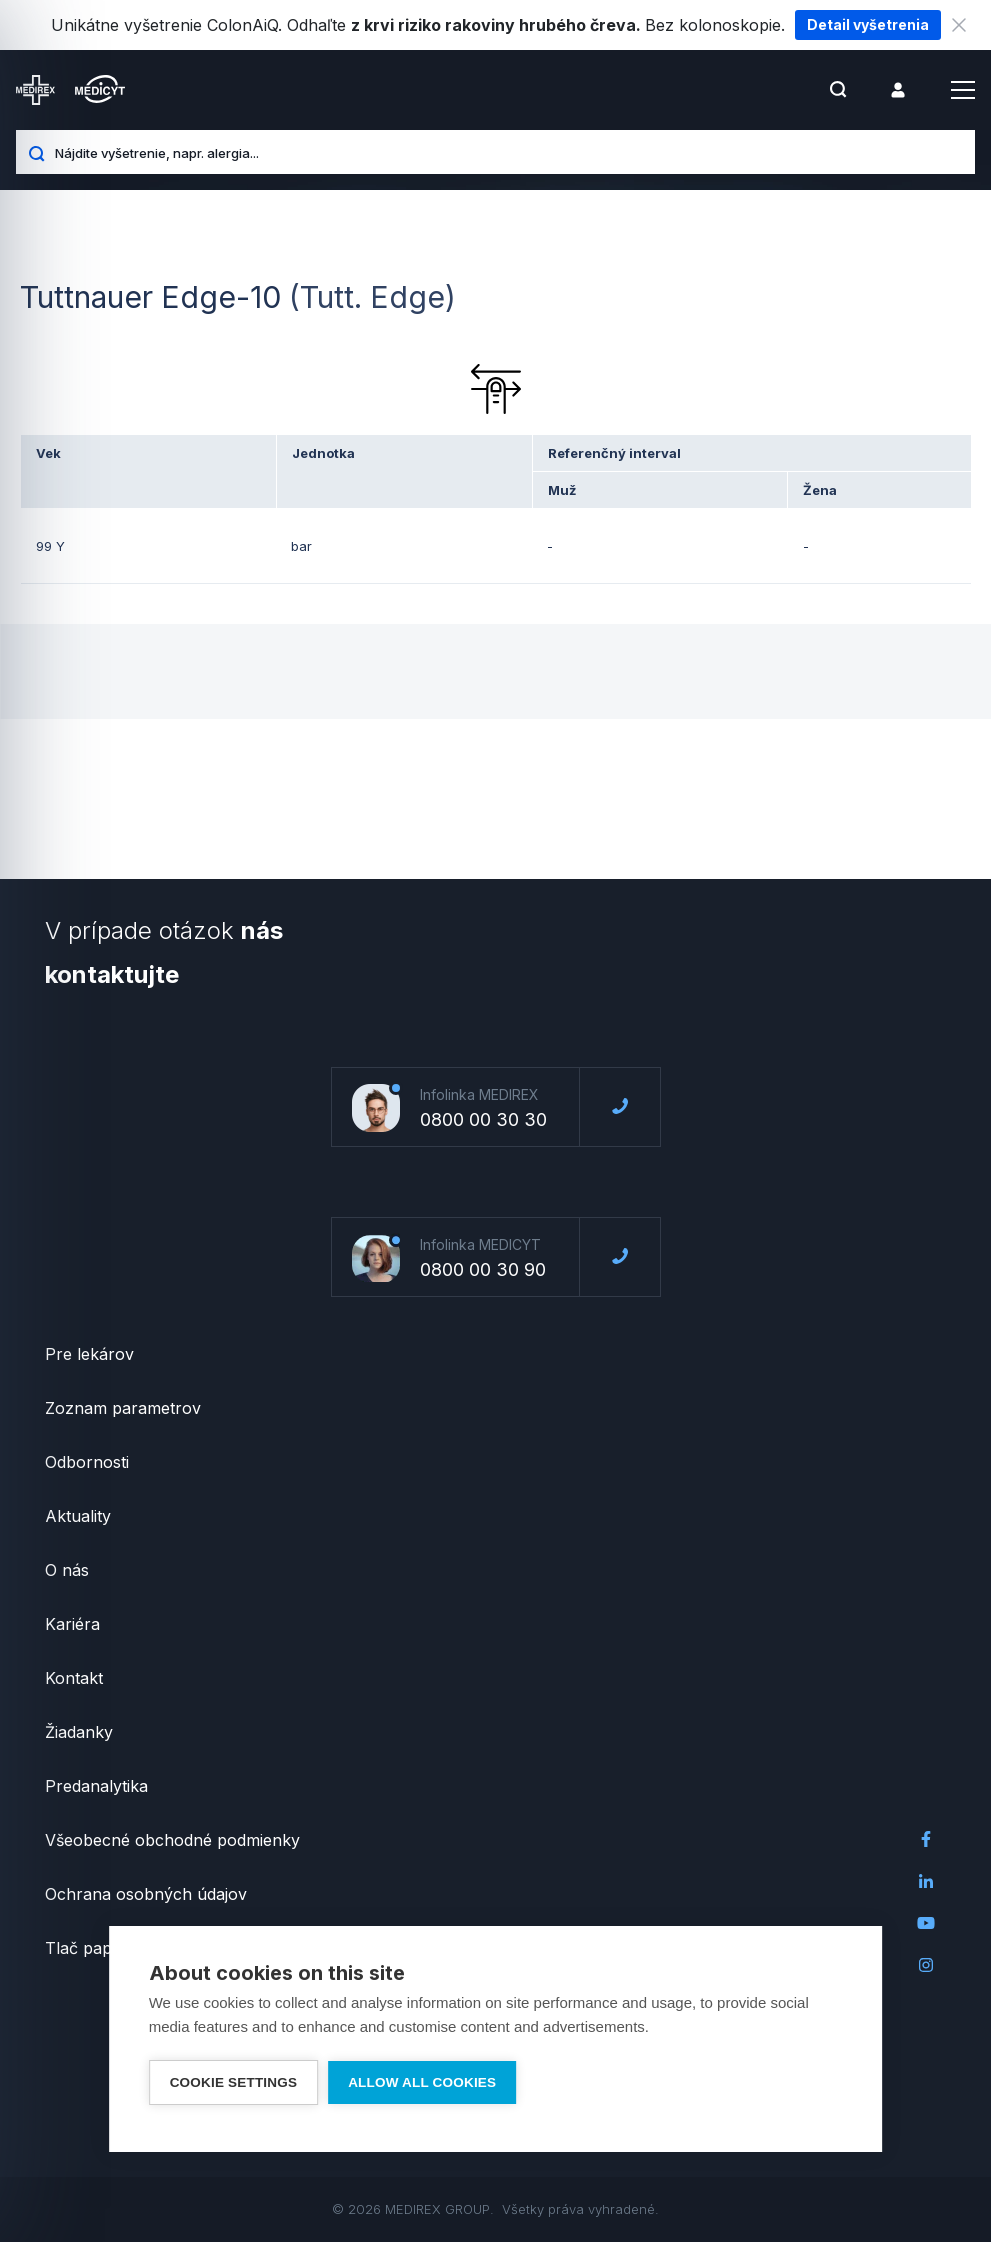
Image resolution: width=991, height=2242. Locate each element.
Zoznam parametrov (123, 1408)
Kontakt (74, 1678)
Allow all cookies (422, 2082)
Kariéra (72, 1624)
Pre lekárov (89, 1354)
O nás (67, 1570)
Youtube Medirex (926, 1923)
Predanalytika (96, 1786)
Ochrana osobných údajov (146, 1894)
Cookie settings (234, 2082)
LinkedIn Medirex (926, 1881)
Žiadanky (79, 1732)
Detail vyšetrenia (868, 24)
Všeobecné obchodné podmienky (172, 1840)
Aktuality (78, 1516)
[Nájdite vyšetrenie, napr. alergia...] (507, 152)
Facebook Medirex (926, 1839)
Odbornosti (87, 1462)
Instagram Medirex (926, 1965)
